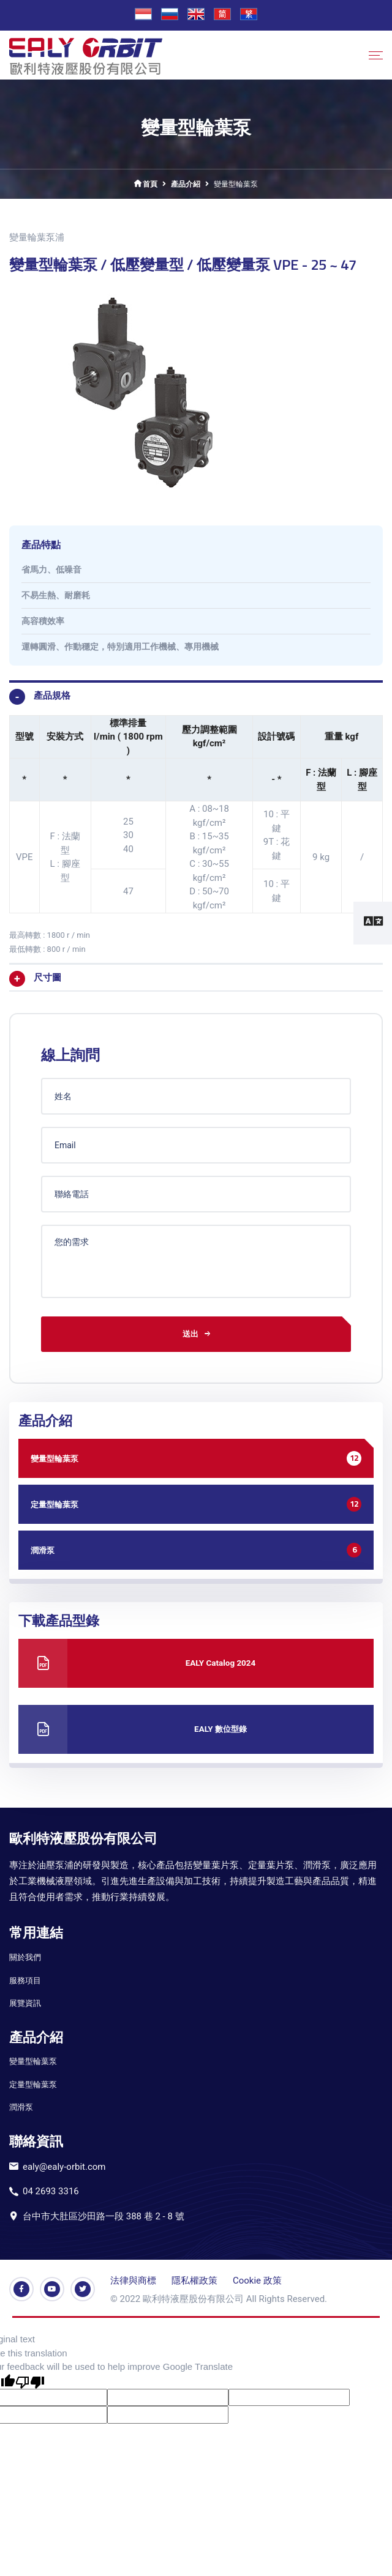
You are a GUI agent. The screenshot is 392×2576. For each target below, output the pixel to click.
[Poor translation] (30, 2379)
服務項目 (25, 1978)
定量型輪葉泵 (33, 2082)
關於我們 (25, 1955)
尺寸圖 (47, 977)
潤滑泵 (21, 2105)
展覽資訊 (25, 2001)
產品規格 (52, 695)
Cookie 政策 (257, 2278)
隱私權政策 (194, 2278)
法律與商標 (133, 2278)
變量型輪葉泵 (33, 2059)
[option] (196, 391)
